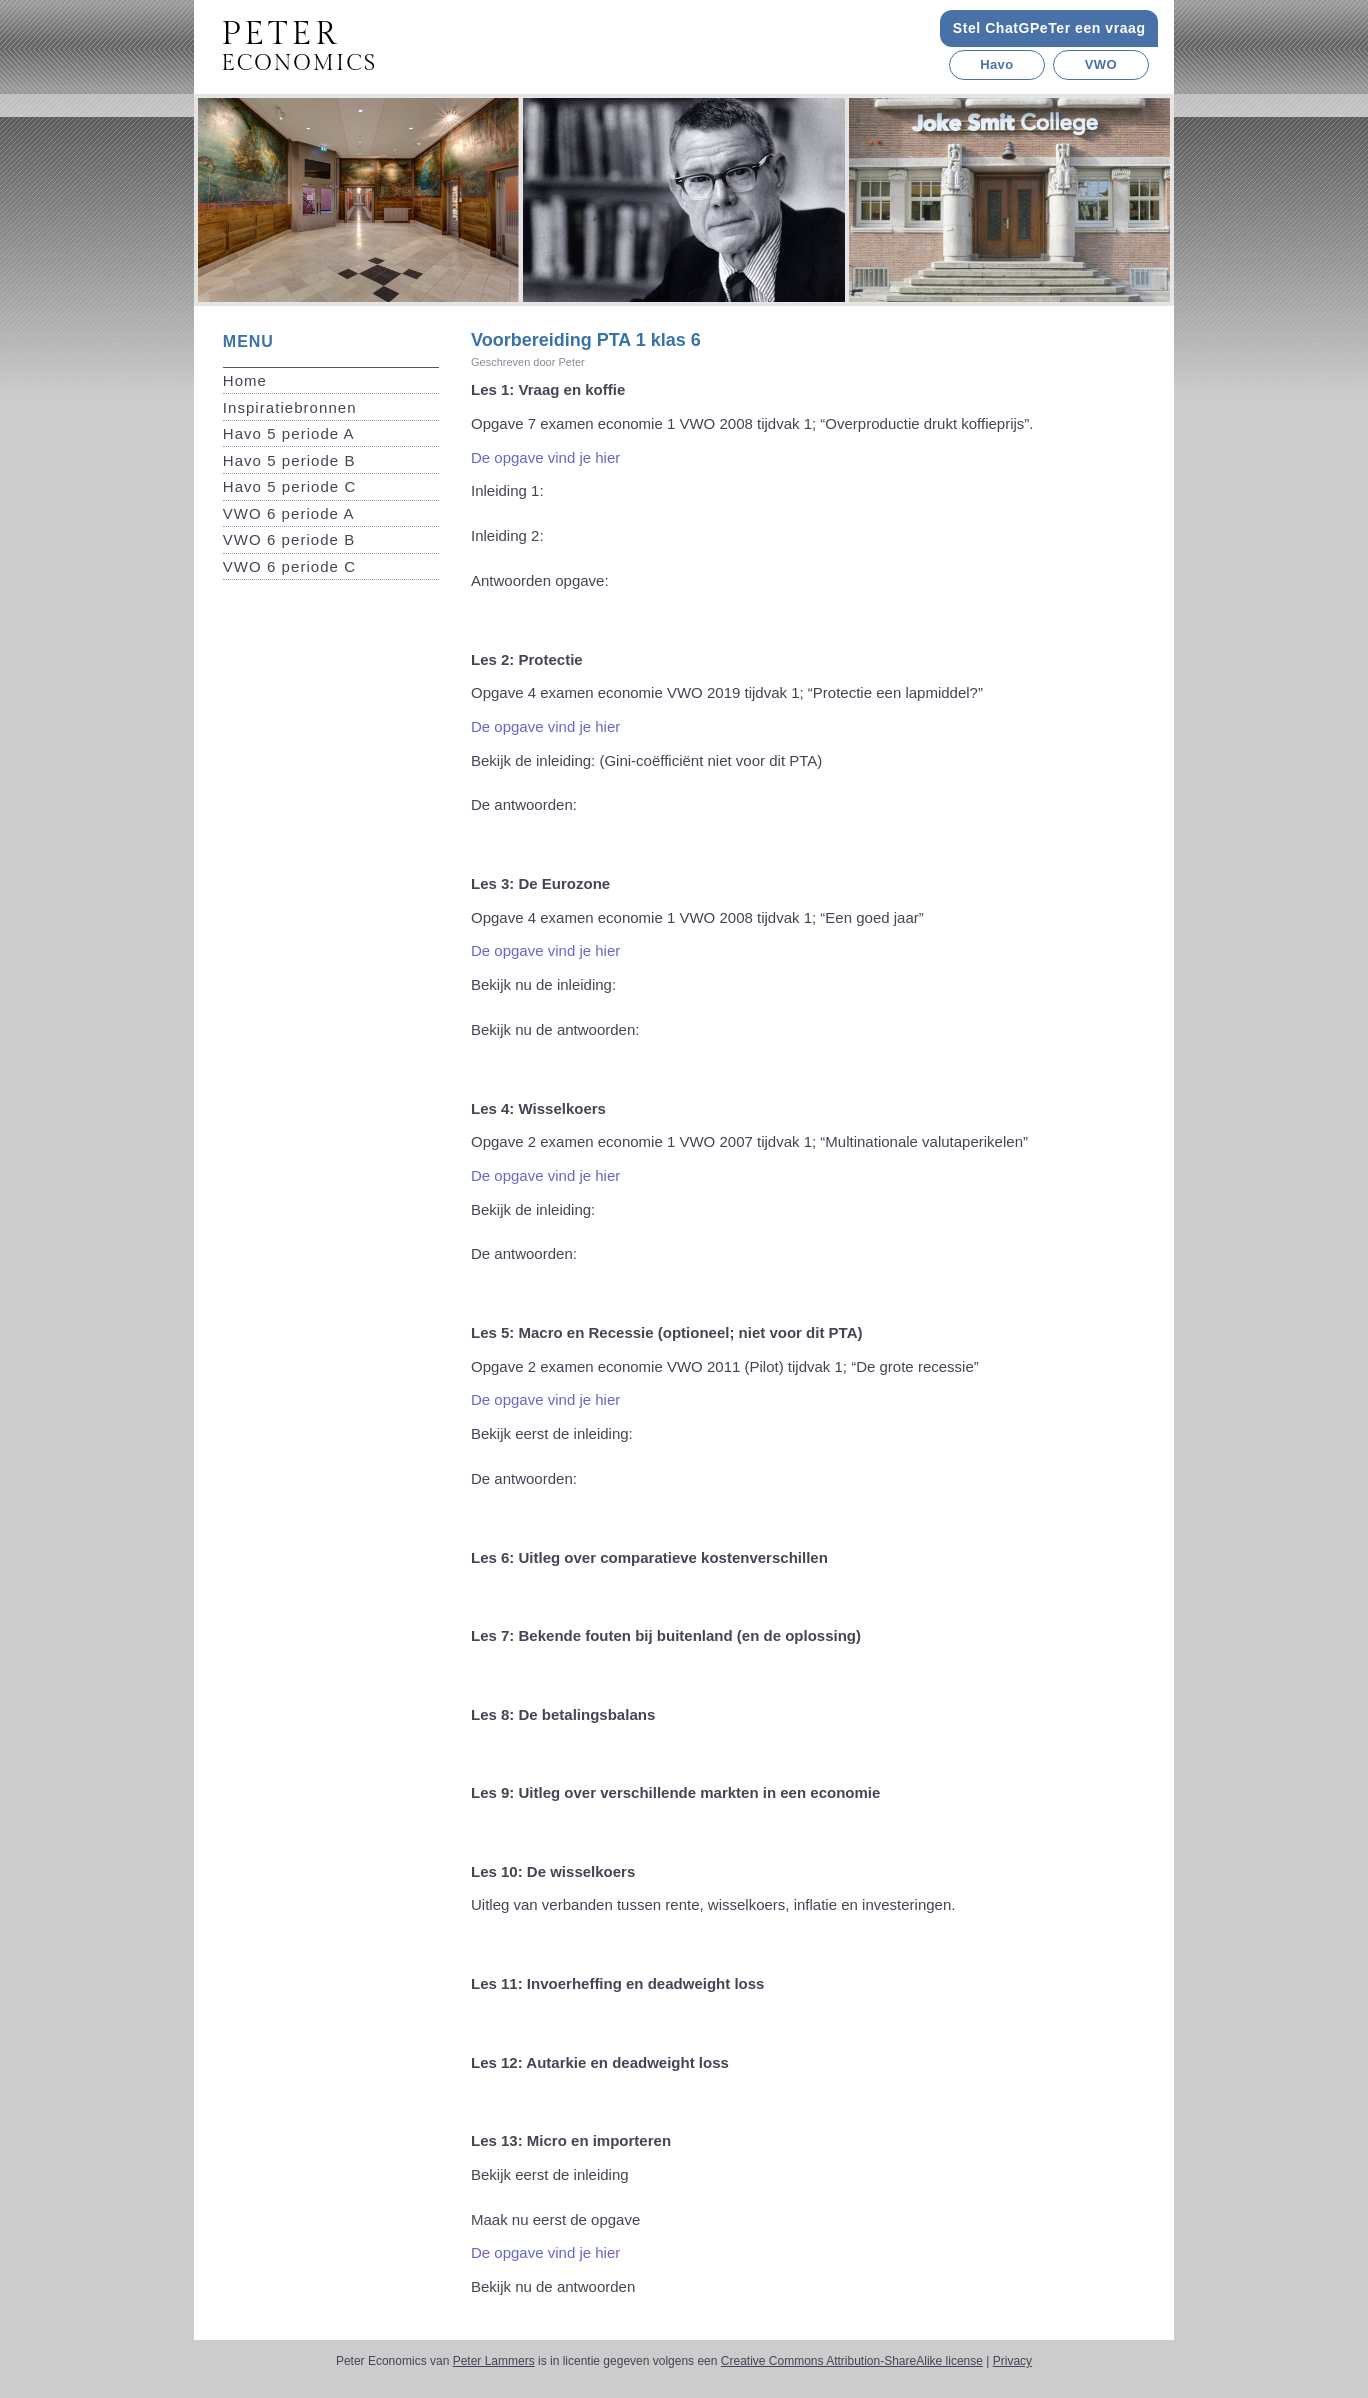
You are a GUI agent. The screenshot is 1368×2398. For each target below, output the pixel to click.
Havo (996, 64)
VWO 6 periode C (289, 566)
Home (245, 380)
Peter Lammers (494, 2361)
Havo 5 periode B (289, 460)
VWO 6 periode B (289, 539)
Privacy (1012, 2361)
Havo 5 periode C (290, 486)
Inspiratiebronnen (290, 407)
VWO (1101, 64)
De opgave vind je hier (545, 457)
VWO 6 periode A (289, 513)
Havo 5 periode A (289, 433)
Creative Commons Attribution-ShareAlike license (852, 2361)
